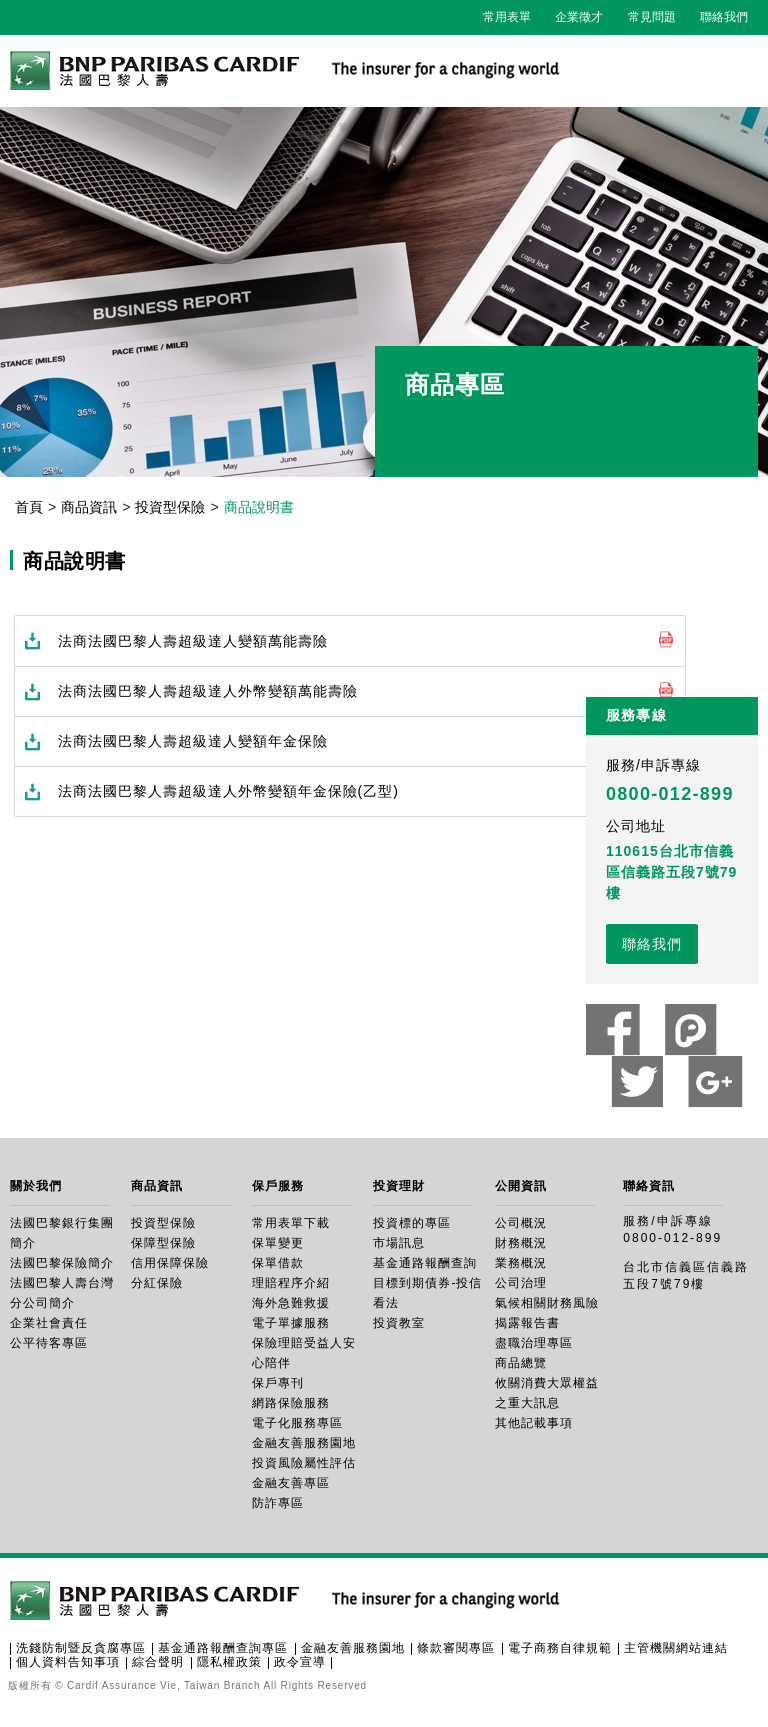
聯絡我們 (724, 17)
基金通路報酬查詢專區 (223, 1648)
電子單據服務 (291, 1323)
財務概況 (521, 1243)
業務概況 (521, 1263)
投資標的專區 (412, 1223)
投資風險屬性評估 (304, 1463)
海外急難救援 (291, 1303)
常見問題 (652, 17)
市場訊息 (399, 1243)
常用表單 (507, 17)
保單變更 (278, 1243)
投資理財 (399, 1186)
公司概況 (521, 1223)
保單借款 (278, 1263)
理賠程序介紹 (291, 1283)
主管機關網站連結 (676, 1648)
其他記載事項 (534, 1423)
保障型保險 (163, 1243)
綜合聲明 (158, 1662)
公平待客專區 (49, 1343)
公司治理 (521, 1283)
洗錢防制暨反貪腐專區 (81, 1648)
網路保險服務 (291, 1403)
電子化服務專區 (297, 1423)
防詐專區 (278, 1503)
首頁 (29, 507)
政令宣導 (300, 1662)
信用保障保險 (170, 1263)
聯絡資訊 (649, 1186)
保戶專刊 (278, 1383)
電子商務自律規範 (560, 1648)
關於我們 (36, 1186)
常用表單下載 (291, 1223)
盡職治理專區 (534, 1343)
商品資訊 (89, 507)
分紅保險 (157, 1283)
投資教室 (399, 1323)
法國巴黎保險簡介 (62, 1263)
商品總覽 (521, 1363)
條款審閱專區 (456, 1648)
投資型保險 (170, 507)
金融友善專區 (291, 1483)
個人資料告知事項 (68, 1662)
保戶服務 (278, 1186)
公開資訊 (521, 1186)
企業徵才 (579, 17)
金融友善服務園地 (304, 1443)
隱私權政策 (229, 1662)
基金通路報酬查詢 (425, 1263)
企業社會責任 (49, 1323)
